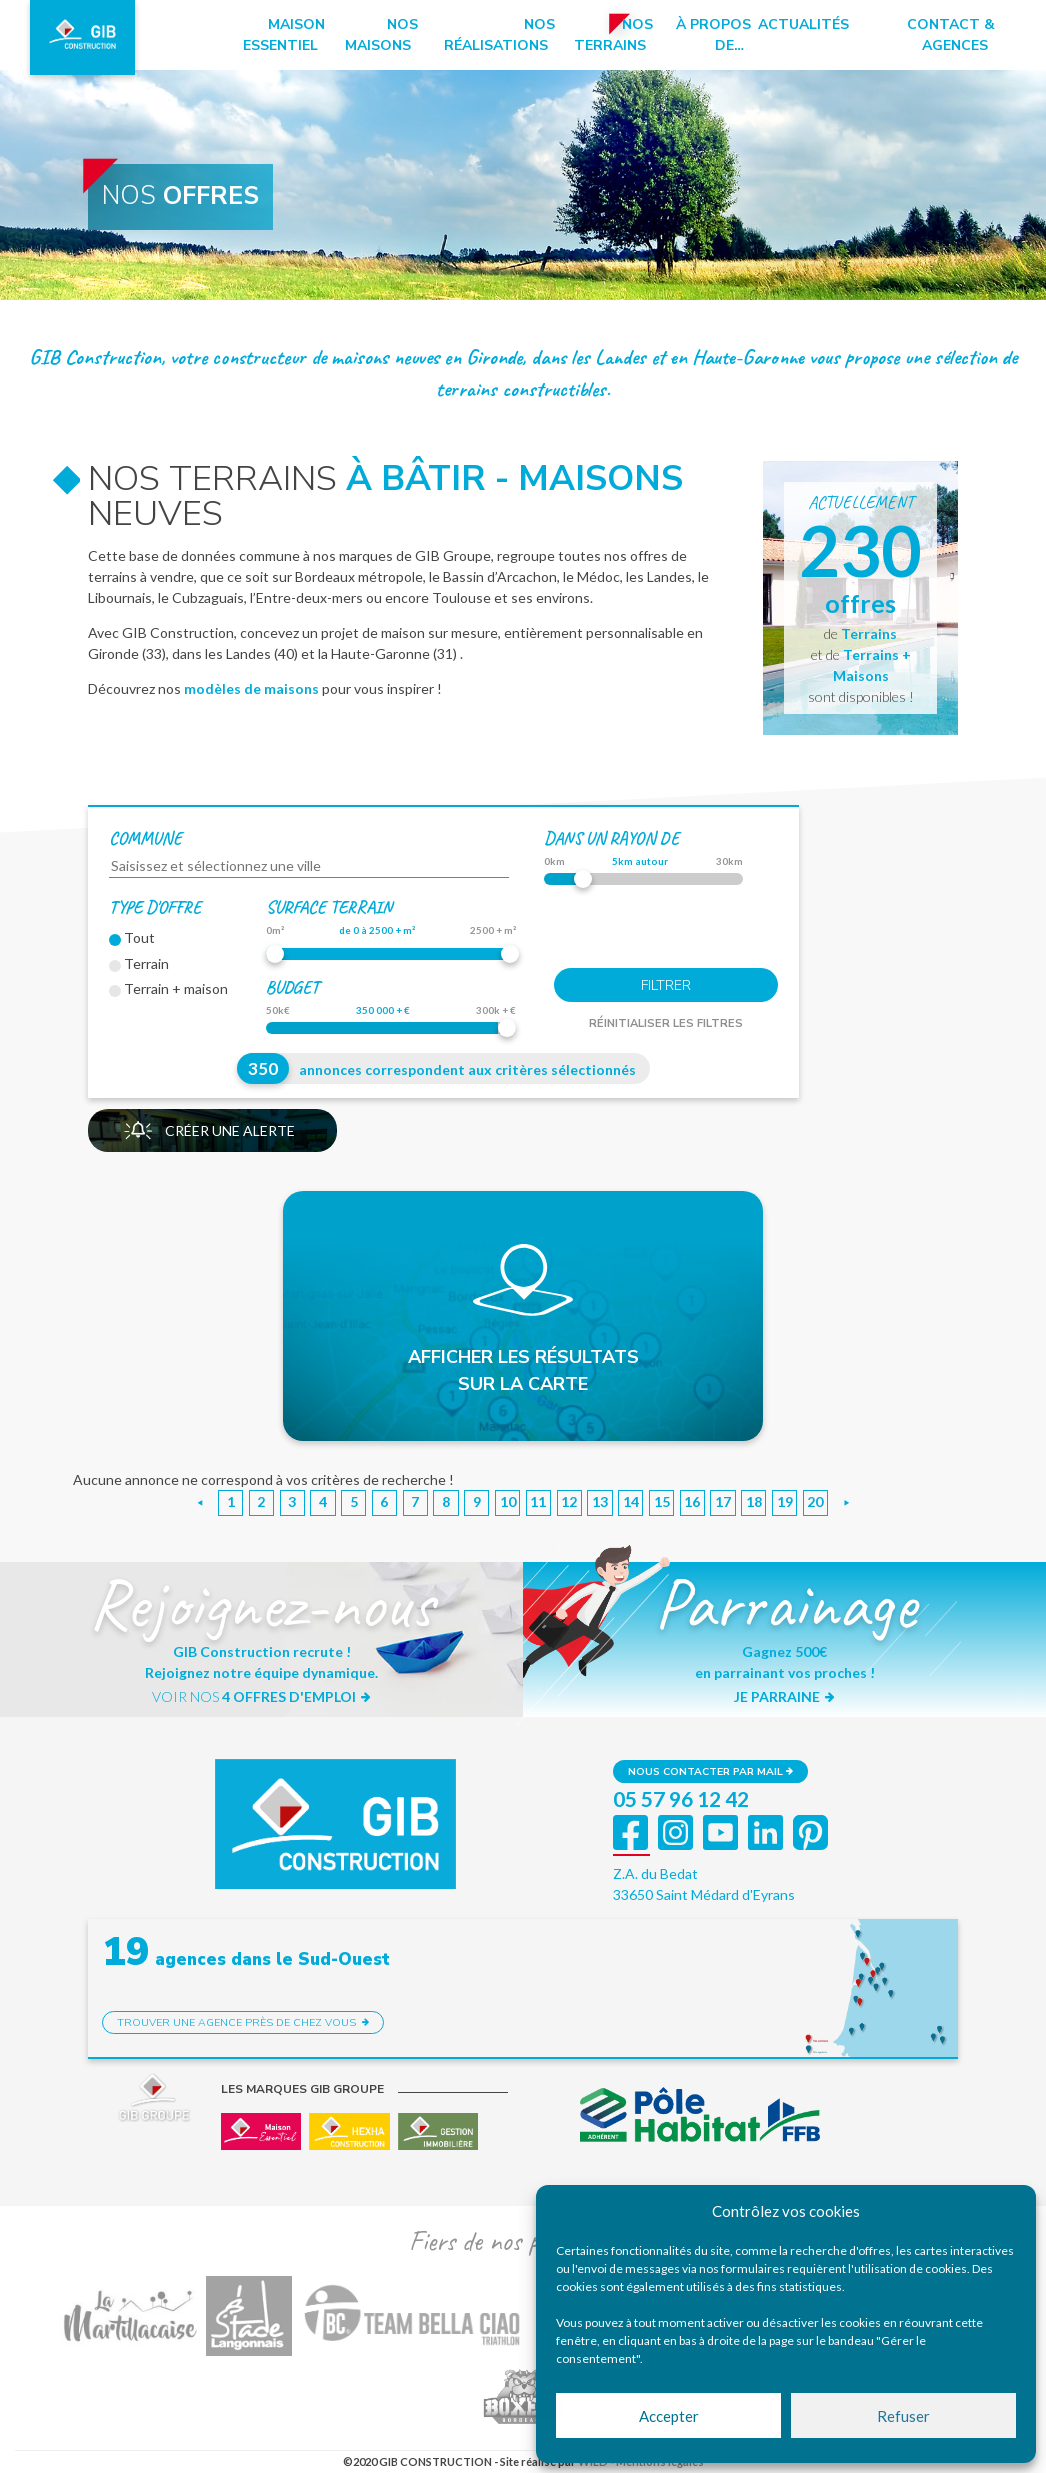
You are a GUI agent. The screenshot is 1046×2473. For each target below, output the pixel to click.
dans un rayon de (611, 838)
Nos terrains (613, 35)
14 (631, 1501)
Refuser (903, 2416)
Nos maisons (381, 35)
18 (754, 1501)
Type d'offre (155, 907)
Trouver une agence (243, 2022)
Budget (292, 987)
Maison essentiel (284, 35)
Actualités (803, 24)
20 (815, 1501)
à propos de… (713, 35)
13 (600, 1501)
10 (508, 1501)
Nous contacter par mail (710, 1771)
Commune (145, 838)
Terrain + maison (168, 988)
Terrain (139, 963)
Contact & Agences (951, 35)
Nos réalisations (499, 35)
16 (692, 1501)
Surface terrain (329, 907)
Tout (132, 937)
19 (785, 1501)
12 (569, 1501)
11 (538, 1501)
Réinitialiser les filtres (666, 1023)
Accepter (669, 2416)
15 (662, 1501)
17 (723, 1501)
